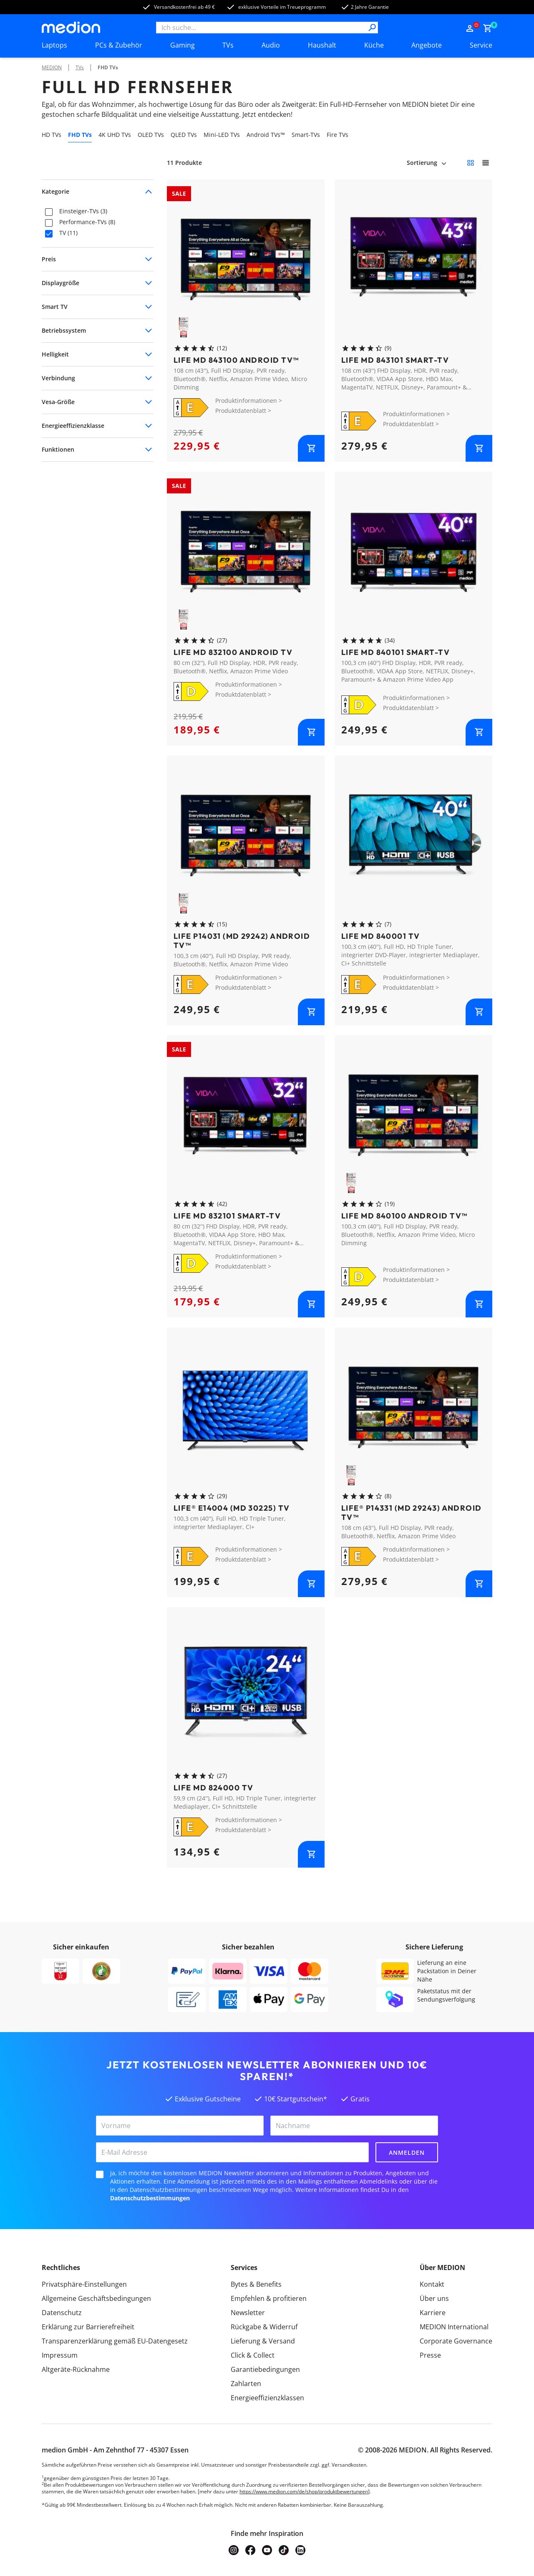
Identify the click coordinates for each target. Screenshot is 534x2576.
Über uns (434, 2298)
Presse (430, 2355)
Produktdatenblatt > (243, 411)
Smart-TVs (306, 135)
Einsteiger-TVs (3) (83, 211)
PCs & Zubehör (118, 45)
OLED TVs (151, 135)
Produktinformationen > (248, 400)
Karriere (433, 2312)
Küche (374, 45)
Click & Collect (253, 2355)
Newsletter (248, 2312)
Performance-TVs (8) (87, 222)
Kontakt (432, 2284)
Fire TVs (337, 135)
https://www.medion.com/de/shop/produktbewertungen (303, 2491)
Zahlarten (246, 2383)
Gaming (182, 45)
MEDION (52, 67)
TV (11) (68, 233)
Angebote (426, 45)
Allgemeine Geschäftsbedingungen (96, 2298)
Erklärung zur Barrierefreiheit (88, 2326)
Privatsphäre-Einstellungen (84, 2284)
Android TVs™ (266, 135)
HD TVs (51, 135)
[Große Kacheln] (485, 162)
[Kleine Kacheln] (470, 162)
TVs (228, 45)
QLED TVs (184, 135)
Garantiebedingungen (265, 2369)
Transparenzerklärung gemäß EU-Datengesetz (115, 2341)
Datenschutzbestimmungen (150, 2198)
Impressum (60, 2355)
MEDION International (454, 2326)
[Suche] (372, 28)
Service (481, 45)
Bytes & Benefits (256, 2284)
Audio (271, 45)
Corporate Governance (456, 2341)
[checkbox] (49, 212)
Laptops (54, 45)
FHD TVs (108, 67)
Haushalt (322, 45)
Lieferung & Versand (263, 2341)
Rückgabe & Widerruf (264, 2326)
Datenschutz (62, 2312)
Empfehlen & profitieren (269, 2298)
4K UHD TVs (114, 135)
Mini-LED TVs (222, 135)
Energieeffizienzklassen (267, 2397)
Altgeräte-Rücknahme (76, 2369)
